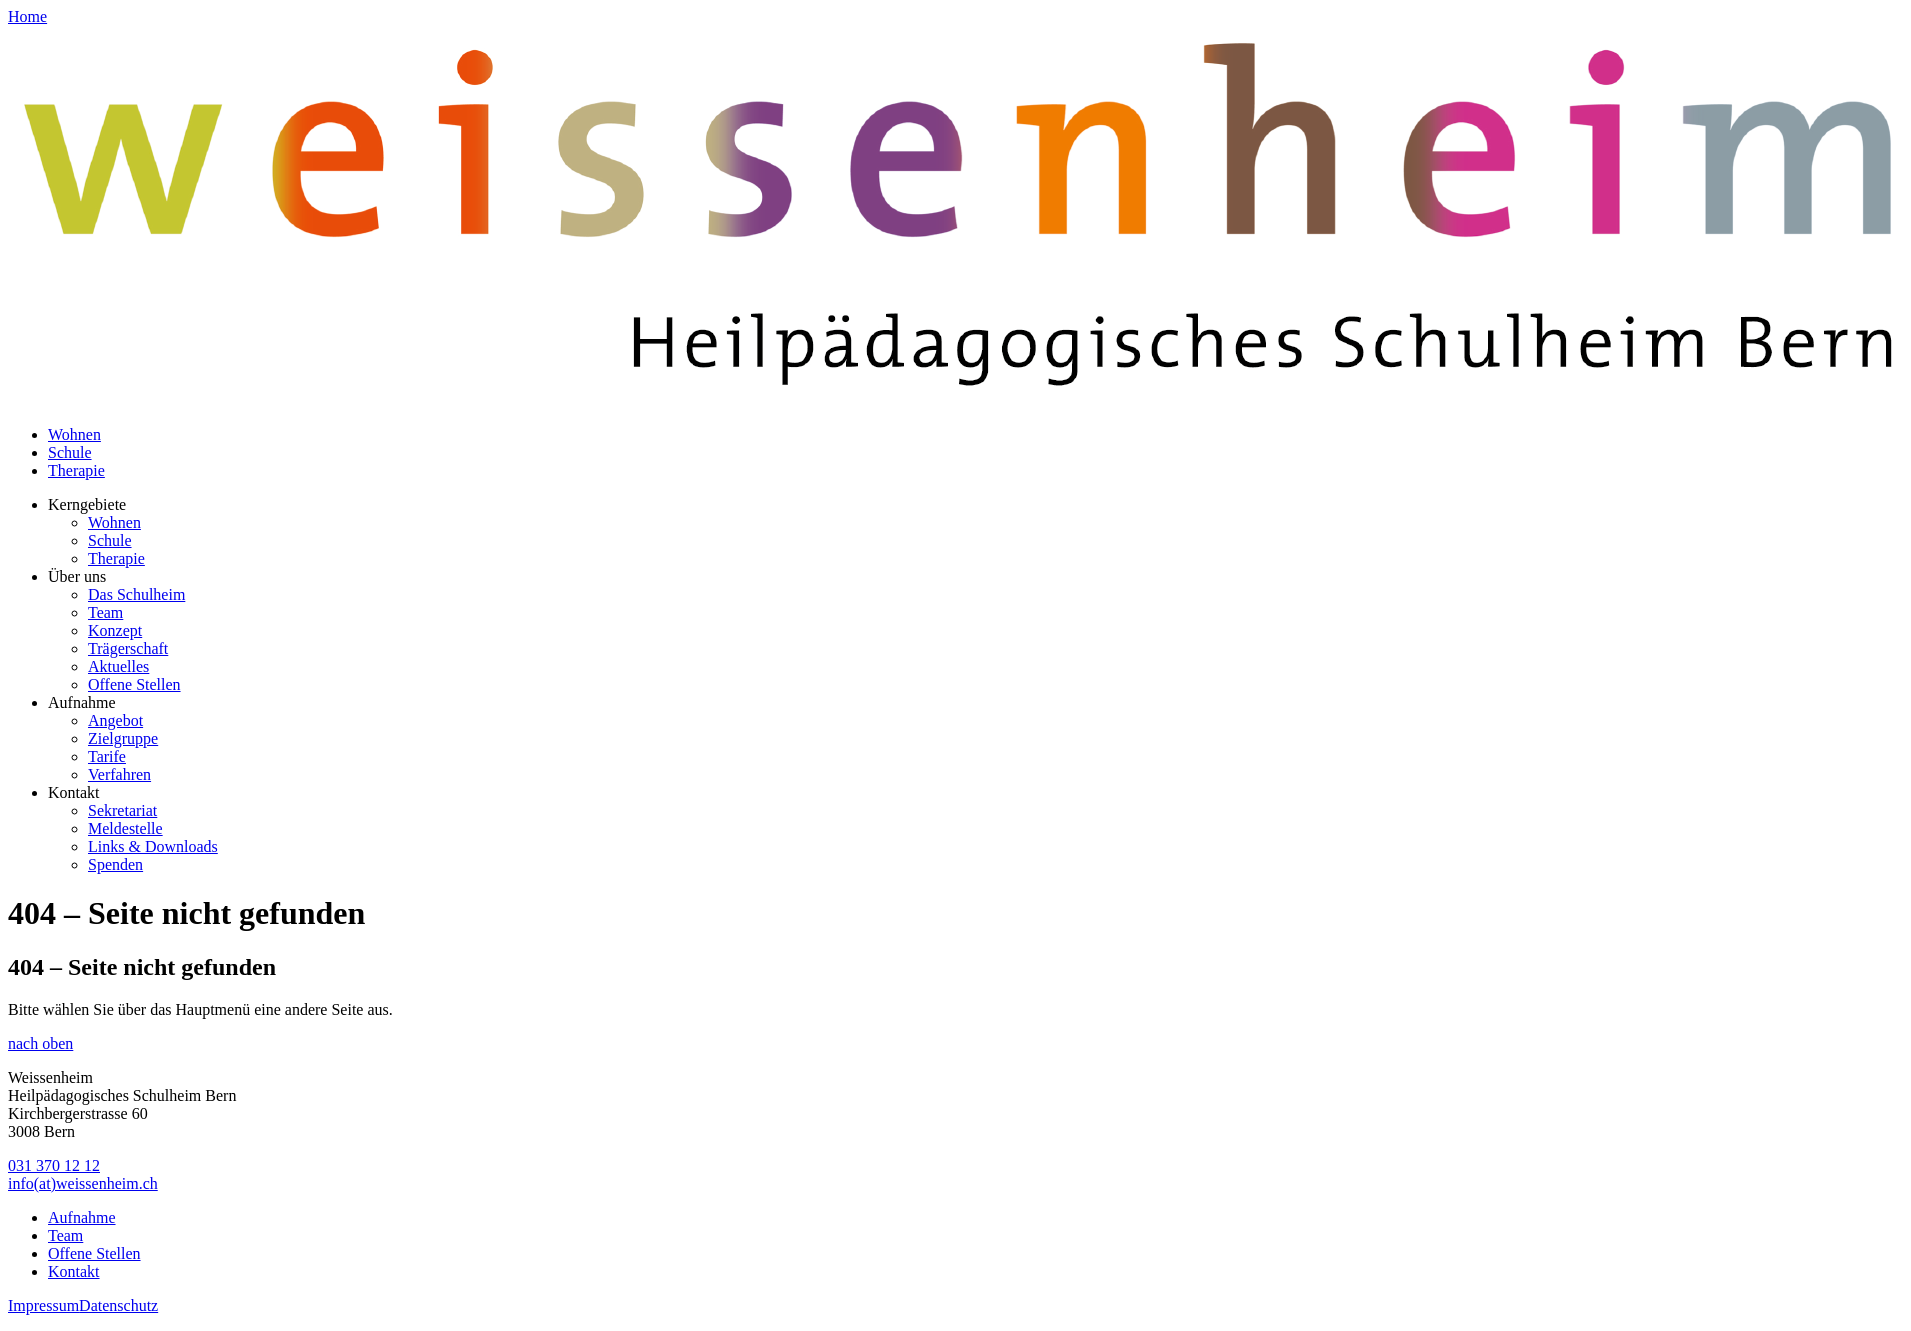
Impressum (43, 1305)
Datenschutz (118, 1305)
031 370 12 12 (54, 1165)
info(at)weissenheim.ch (83, 1183)
